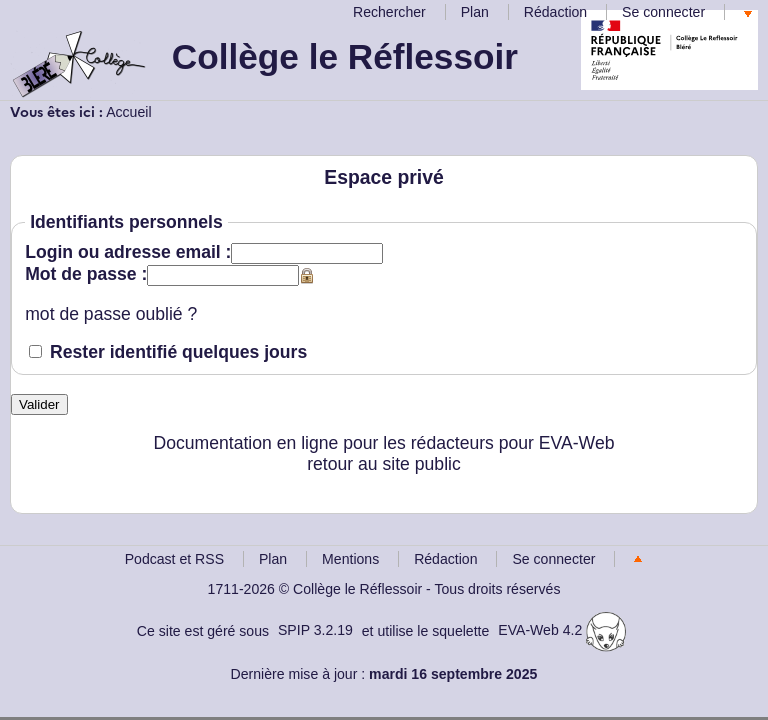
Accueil (128, 112)
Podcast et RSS (174, 559)
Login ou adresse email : (128, 252)
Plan (475, 12)
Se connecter (663, 12)
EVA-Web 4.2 (562, 630)
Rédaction (555, 12)
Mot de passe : (86, 274)
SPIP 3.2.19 (315, 630)
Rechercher (389, 12)
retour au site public (384, 464)
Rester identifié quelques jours (178, 352)
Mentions (350, 559)
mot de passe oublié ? (111, 314)
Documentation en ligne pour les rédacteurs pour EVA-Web (384, 443)
